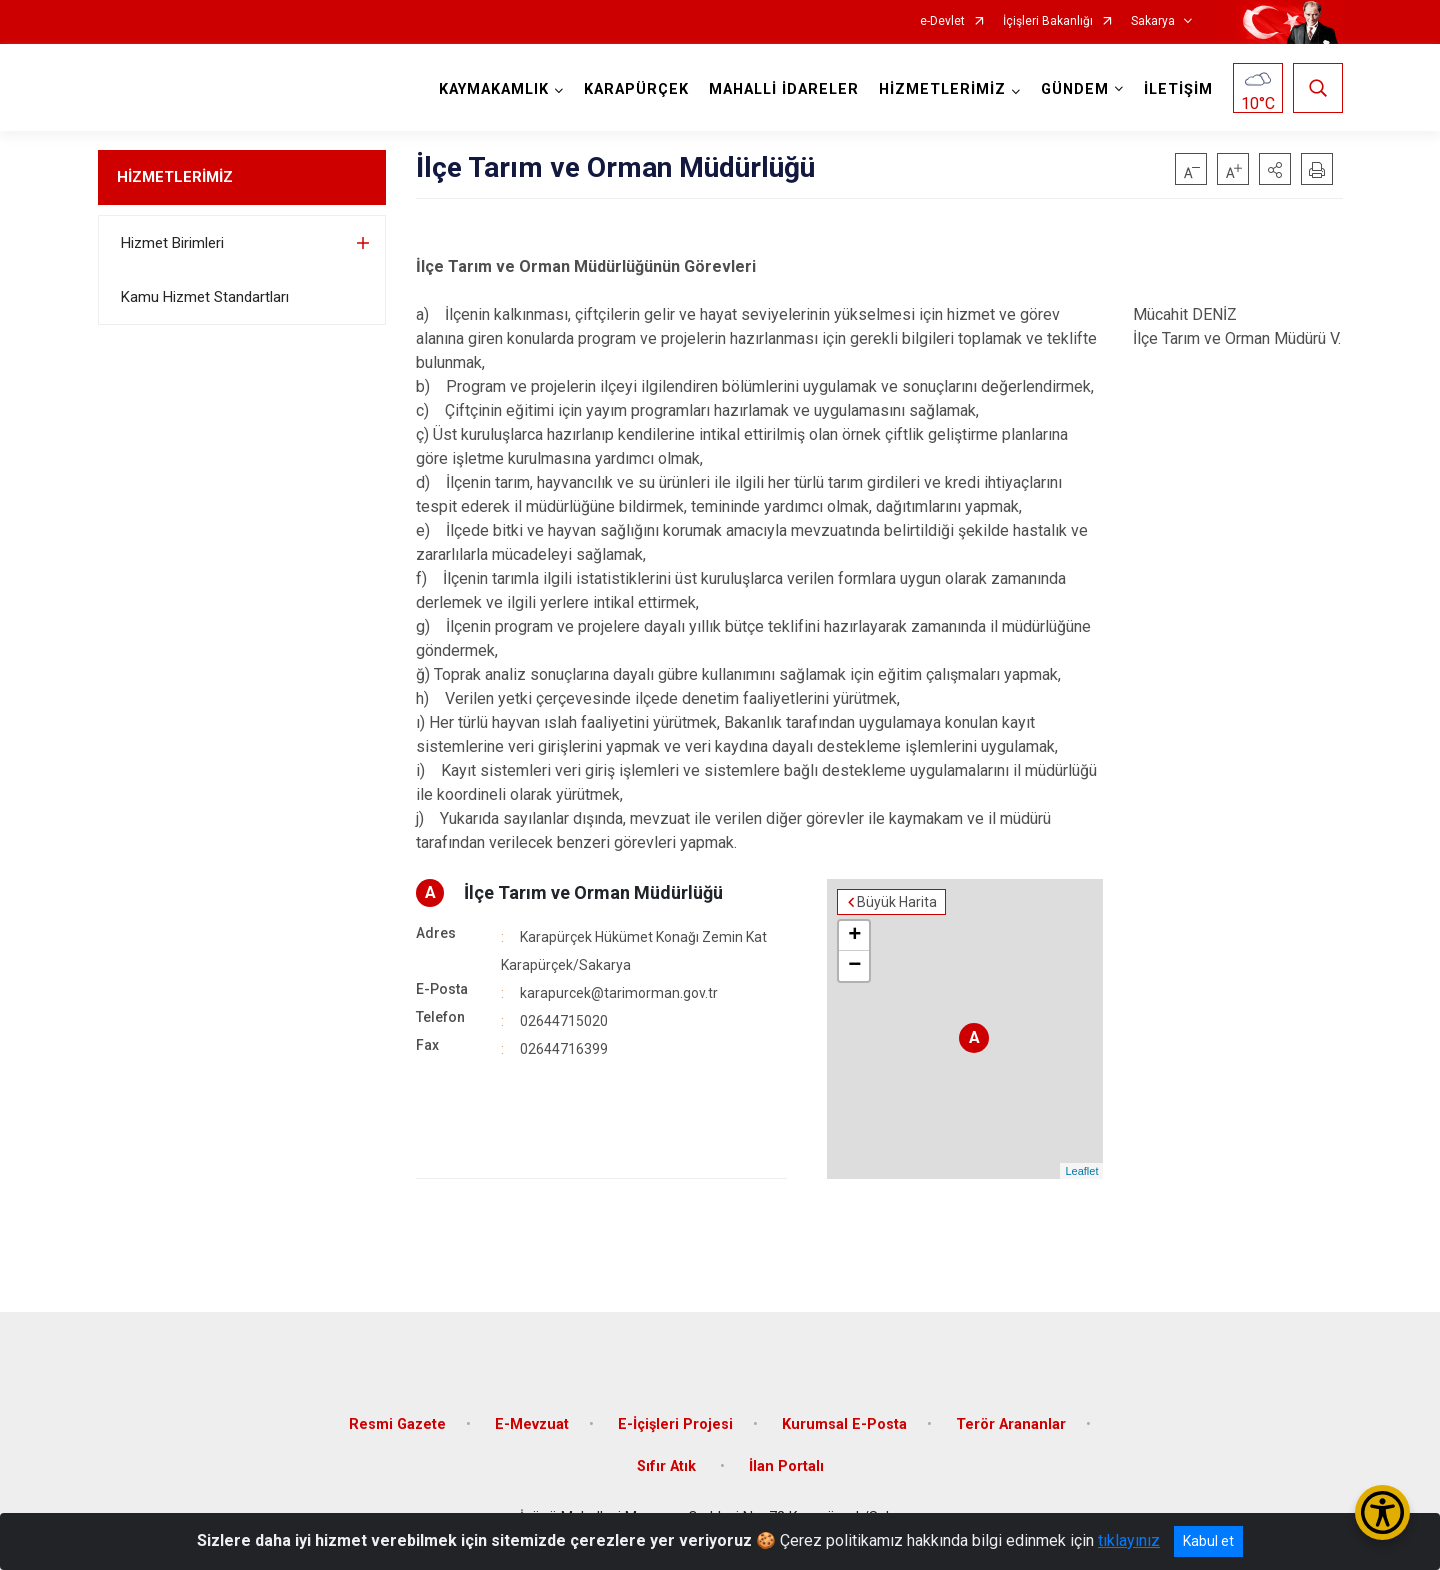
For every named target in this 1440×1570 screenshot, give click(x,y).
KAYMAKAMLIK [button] (494, 89)
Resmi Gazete (397, 1424)
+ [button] (854, 936)
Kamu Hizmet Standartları (205, 297)
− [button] (854, 966)
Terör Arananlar (1011, 1424)
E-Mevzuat (532, 1424)
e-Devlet (942, 21)
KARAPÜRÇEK (636, 89)
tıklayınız (1129, 1540)
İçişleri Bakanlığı (1048, 21)
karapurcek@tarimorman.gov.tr (619, 993)
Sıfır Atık (668, 1466)
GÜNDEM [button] (1075, 89)
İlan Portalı (786, 1466)
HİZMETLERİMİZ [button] (942, 89)
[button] (1275, 169)
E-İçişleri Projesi (675, 1424)
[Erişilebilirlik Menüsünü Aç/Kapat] (1382, 1512)
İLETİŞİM (1178, 89)
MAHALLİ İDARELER (784, 89)
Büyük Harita (897, 902)
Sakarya (1153, 21)
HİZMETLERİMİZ (175, 177)
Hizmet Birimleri (172, 243)
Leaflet (1081, 1171)
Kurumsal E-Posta (844, 1424)
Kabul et (1208, 1541)
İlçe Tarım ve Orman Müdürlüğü (593, 892)
